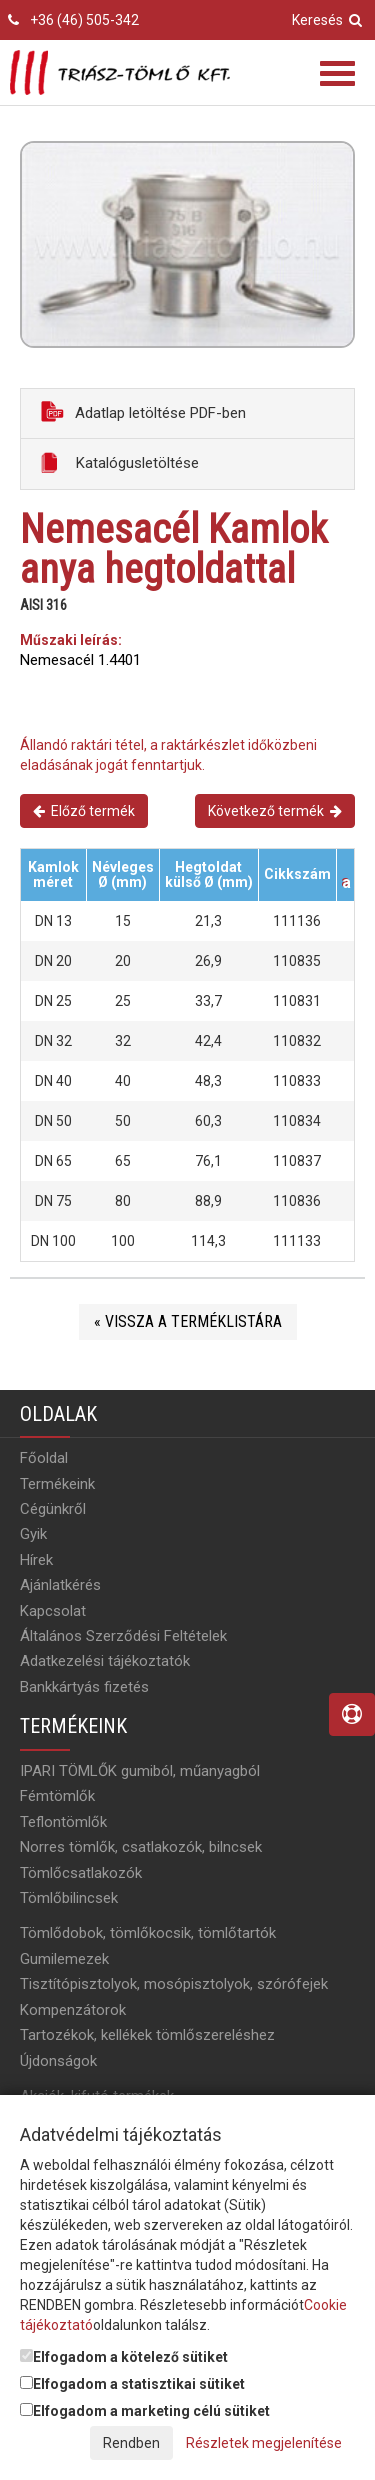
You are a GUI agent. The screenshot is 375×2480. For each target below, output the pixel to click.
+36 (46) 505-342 (84, 20)
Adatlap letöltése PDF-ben (143, 411)
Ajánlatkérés (60, 1585)
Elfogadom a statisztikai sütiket (132, 2384)
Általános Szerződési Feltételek (123, 1636)
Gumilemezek (64, 1959)
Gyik (33, 1534)
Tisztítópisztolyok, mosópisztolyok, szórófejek (174, 1984)
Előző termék (84, 811)
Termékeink (57, 1484)
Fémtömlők (57, 1796)
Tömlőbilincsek (69, 1898)
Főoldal (44, 1458)
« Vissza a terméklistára (188, 1321)
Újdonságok (58, 2061)
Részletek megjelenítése (264, 2443)
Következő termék (275, 811)
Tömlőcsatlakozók (81, 1873)
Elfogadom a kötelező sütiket (124, 2357)
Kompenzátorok (73, 2010)
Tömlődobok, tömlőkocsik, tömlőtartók (148, 1933)
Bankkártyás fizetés (84, 1687)
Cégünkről (53, 1509)
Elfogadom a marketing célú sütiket (145, 2411)
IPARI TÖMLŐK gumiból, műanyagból (140, 1771)
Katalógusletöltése (120, 462)
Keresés (327, 20)
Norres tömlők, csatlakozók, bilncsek (141, 1847)
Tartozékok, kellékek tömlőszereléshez (147, 2035)
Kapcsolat (53, 1611)
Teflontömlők (63, 1822)
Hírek (36, 1560)
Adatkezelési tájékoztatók (105, 1661)
